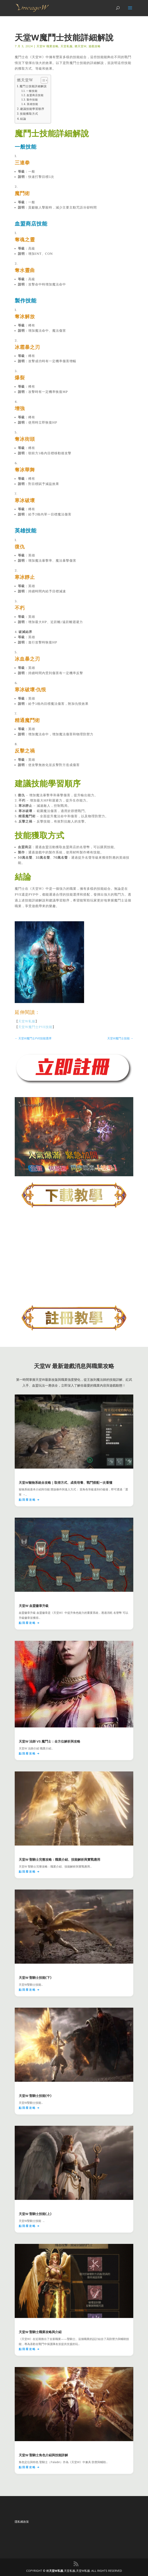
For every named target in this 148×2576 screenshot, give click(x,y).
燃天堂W (81, 46)
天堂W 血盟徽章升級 (34, 1606)
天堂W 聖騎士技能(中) (35, 2096)
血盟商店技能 (35, 95)
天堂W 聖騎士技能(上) (35, 2214)
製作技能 (32, 99)
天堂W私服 (56, 2571)
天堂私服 (66, 46)
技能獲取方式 (29, 113)
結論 (23, 119)
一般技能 (32, 91)
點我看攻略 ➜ (29, 1500)
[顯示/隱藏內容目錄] (42, 80)
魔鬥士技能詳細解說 (33, 86)
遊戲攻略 (95, 46)
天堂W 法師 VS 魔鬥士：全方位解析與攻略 (49, 1741)
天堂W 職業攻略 (47, 46)
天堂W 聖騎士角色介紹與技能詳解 (43, 2455)
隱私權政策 (22, 2522)
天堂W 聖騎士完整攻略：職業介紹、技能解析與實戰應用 (59, 1859)
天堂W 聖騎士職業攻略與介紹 (40, 2332)
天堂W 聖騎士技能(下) (35, 1978)
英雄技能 (32, 104)
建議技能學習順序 (32, 109)
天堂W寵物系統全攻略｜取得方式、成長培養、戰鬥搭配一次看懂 (65, 1483)
